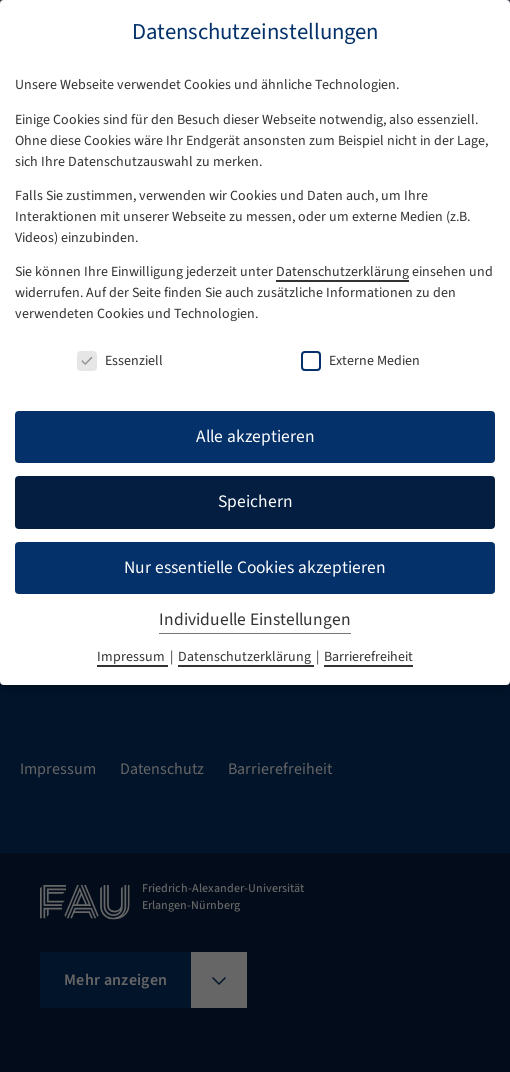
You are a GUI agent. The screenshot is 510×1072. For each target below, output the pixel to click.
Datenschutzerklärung (342, 272)
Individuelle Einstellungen (255, 619)
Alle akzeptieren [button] (255, 436)
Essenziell (120, 361)
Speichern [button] (255, 501)
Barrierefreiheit (368, 657)
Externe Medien (360, 361)
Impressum (132, 657)
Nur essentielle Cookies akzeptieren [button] (255, 567)
